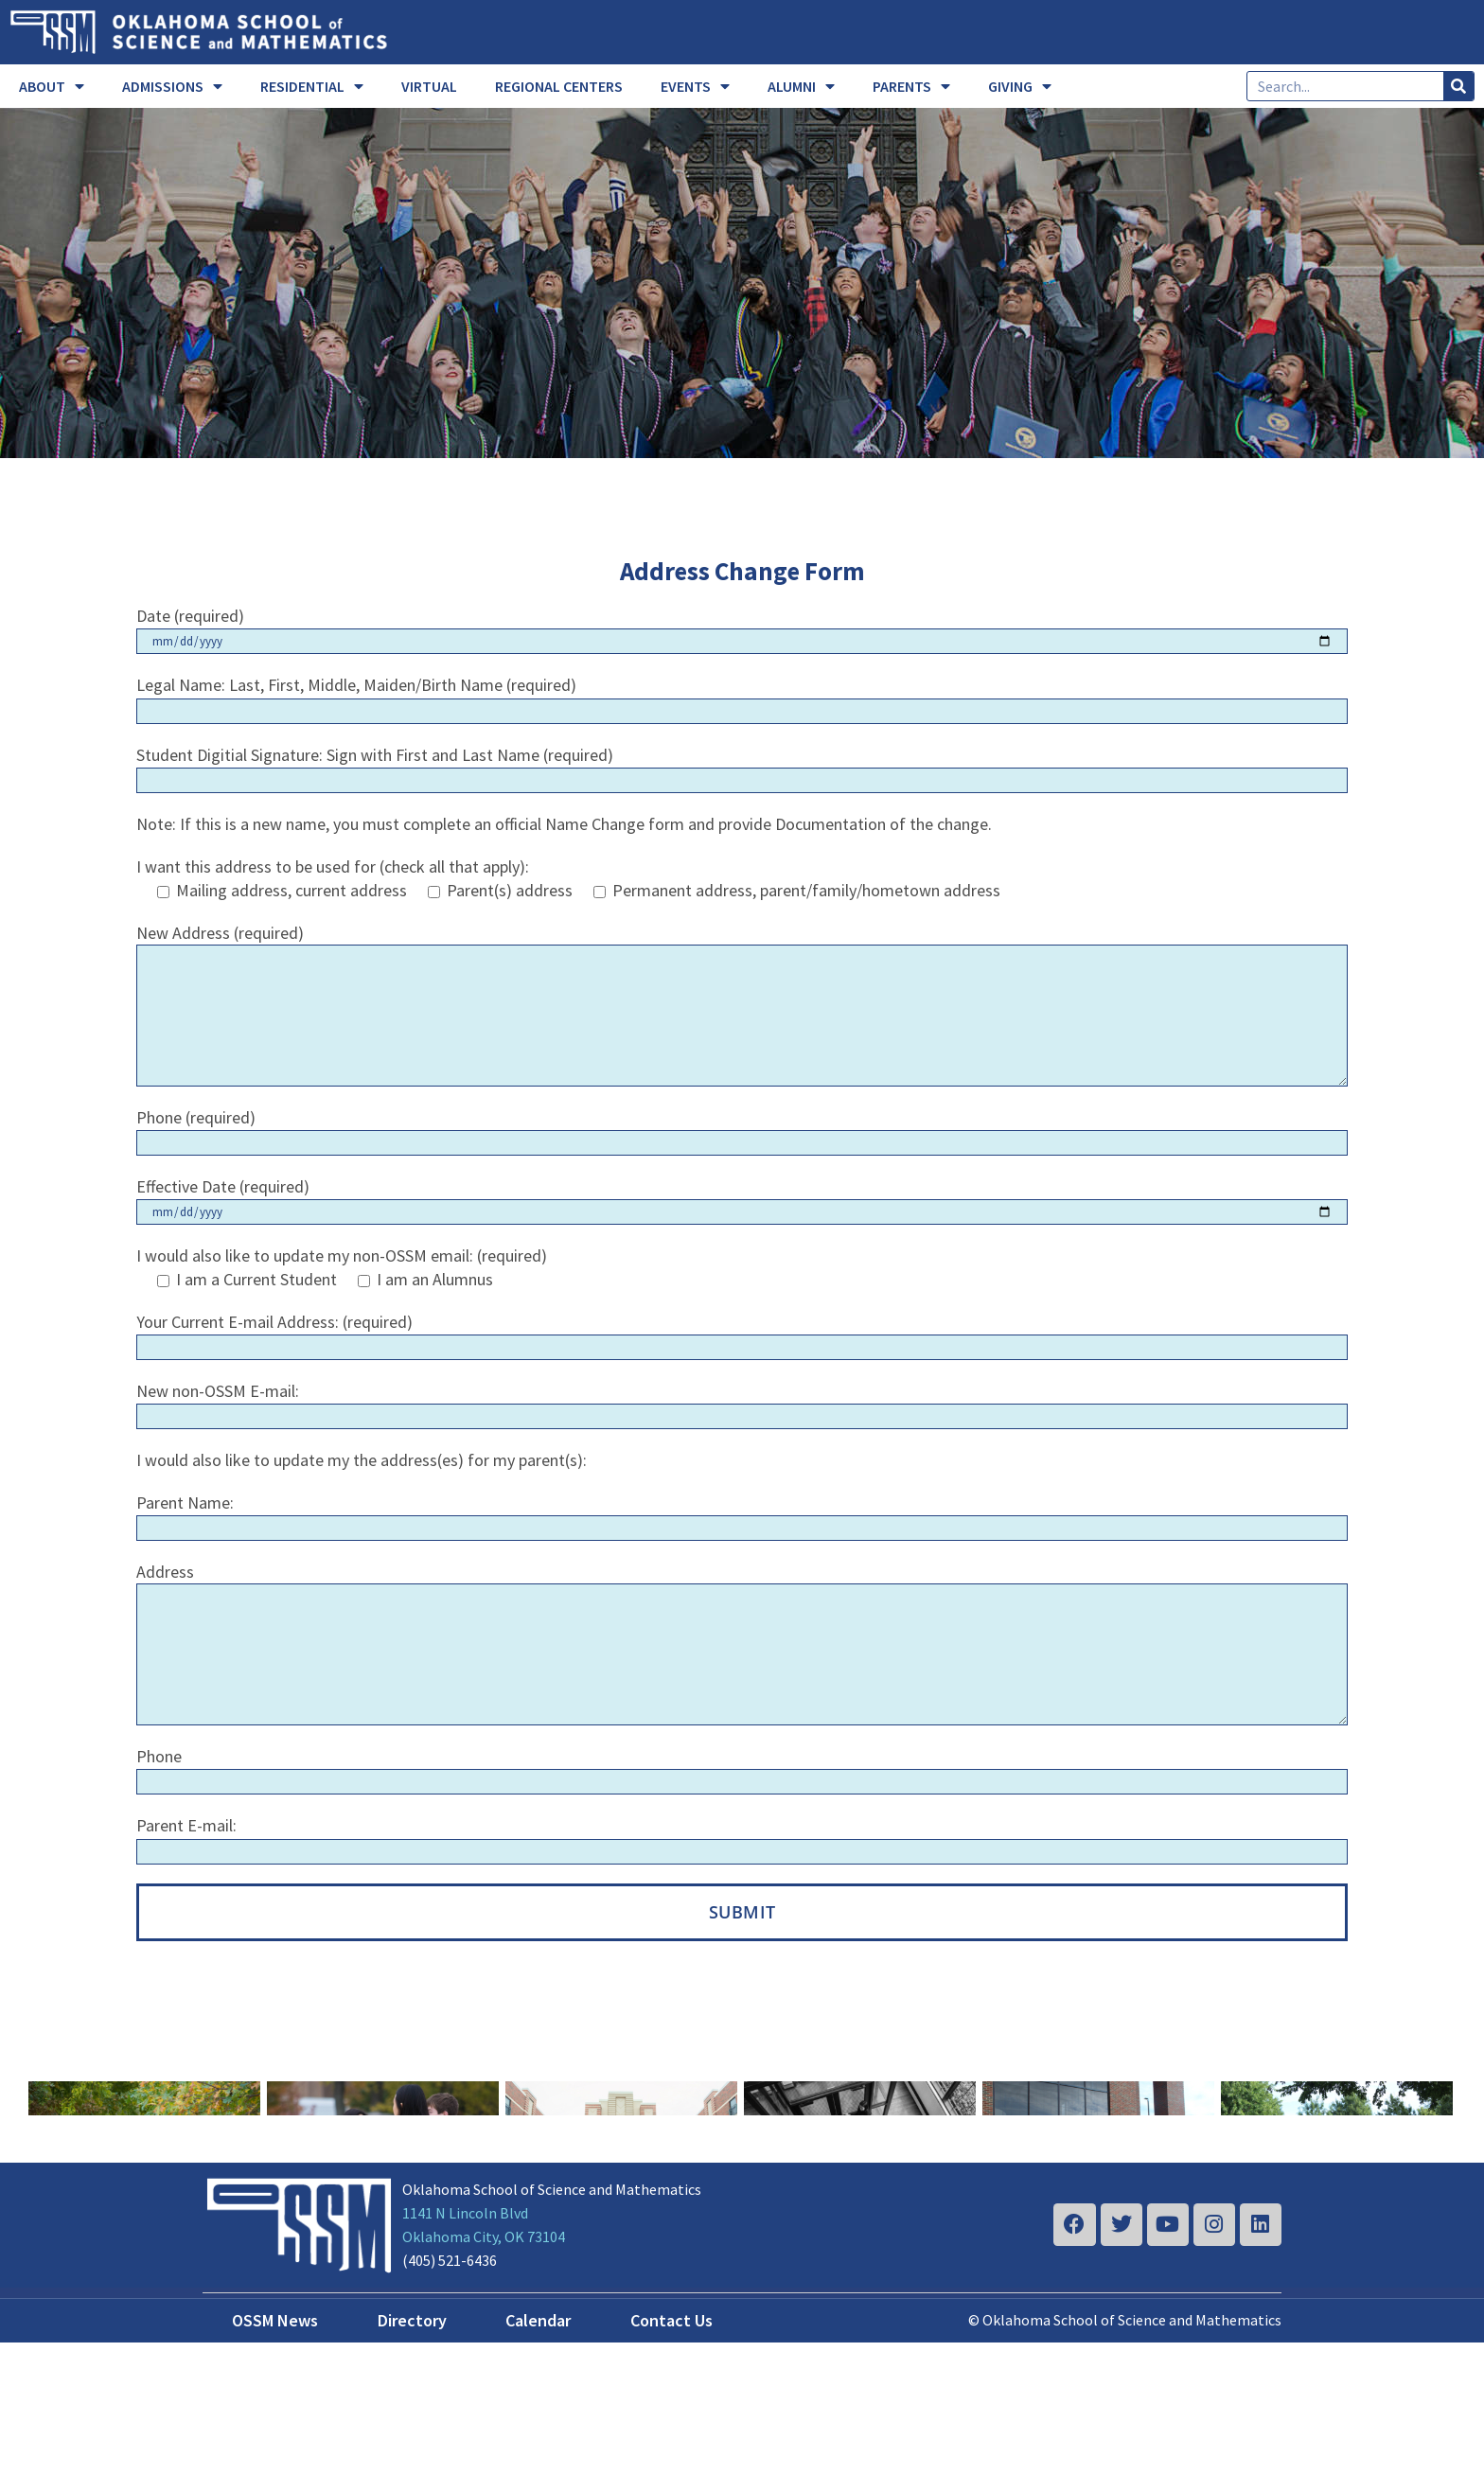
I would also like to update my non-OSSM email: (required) (341, 1255)
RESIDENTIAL (311, 86)
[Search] (1458, 86)
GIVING (1019, 86)
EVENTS (695, 86)
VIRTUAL (429, 86)
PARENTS (911, 86)
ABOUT (51, 86)
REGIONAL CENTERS (559, 86)
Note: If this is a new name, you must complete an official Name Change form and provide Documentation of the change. (564, 824)
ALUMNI (801, 86)
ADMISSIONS (172, 86)
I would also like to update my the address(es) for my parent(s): (361, 1460)
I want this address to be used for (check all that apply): (332, 866)
